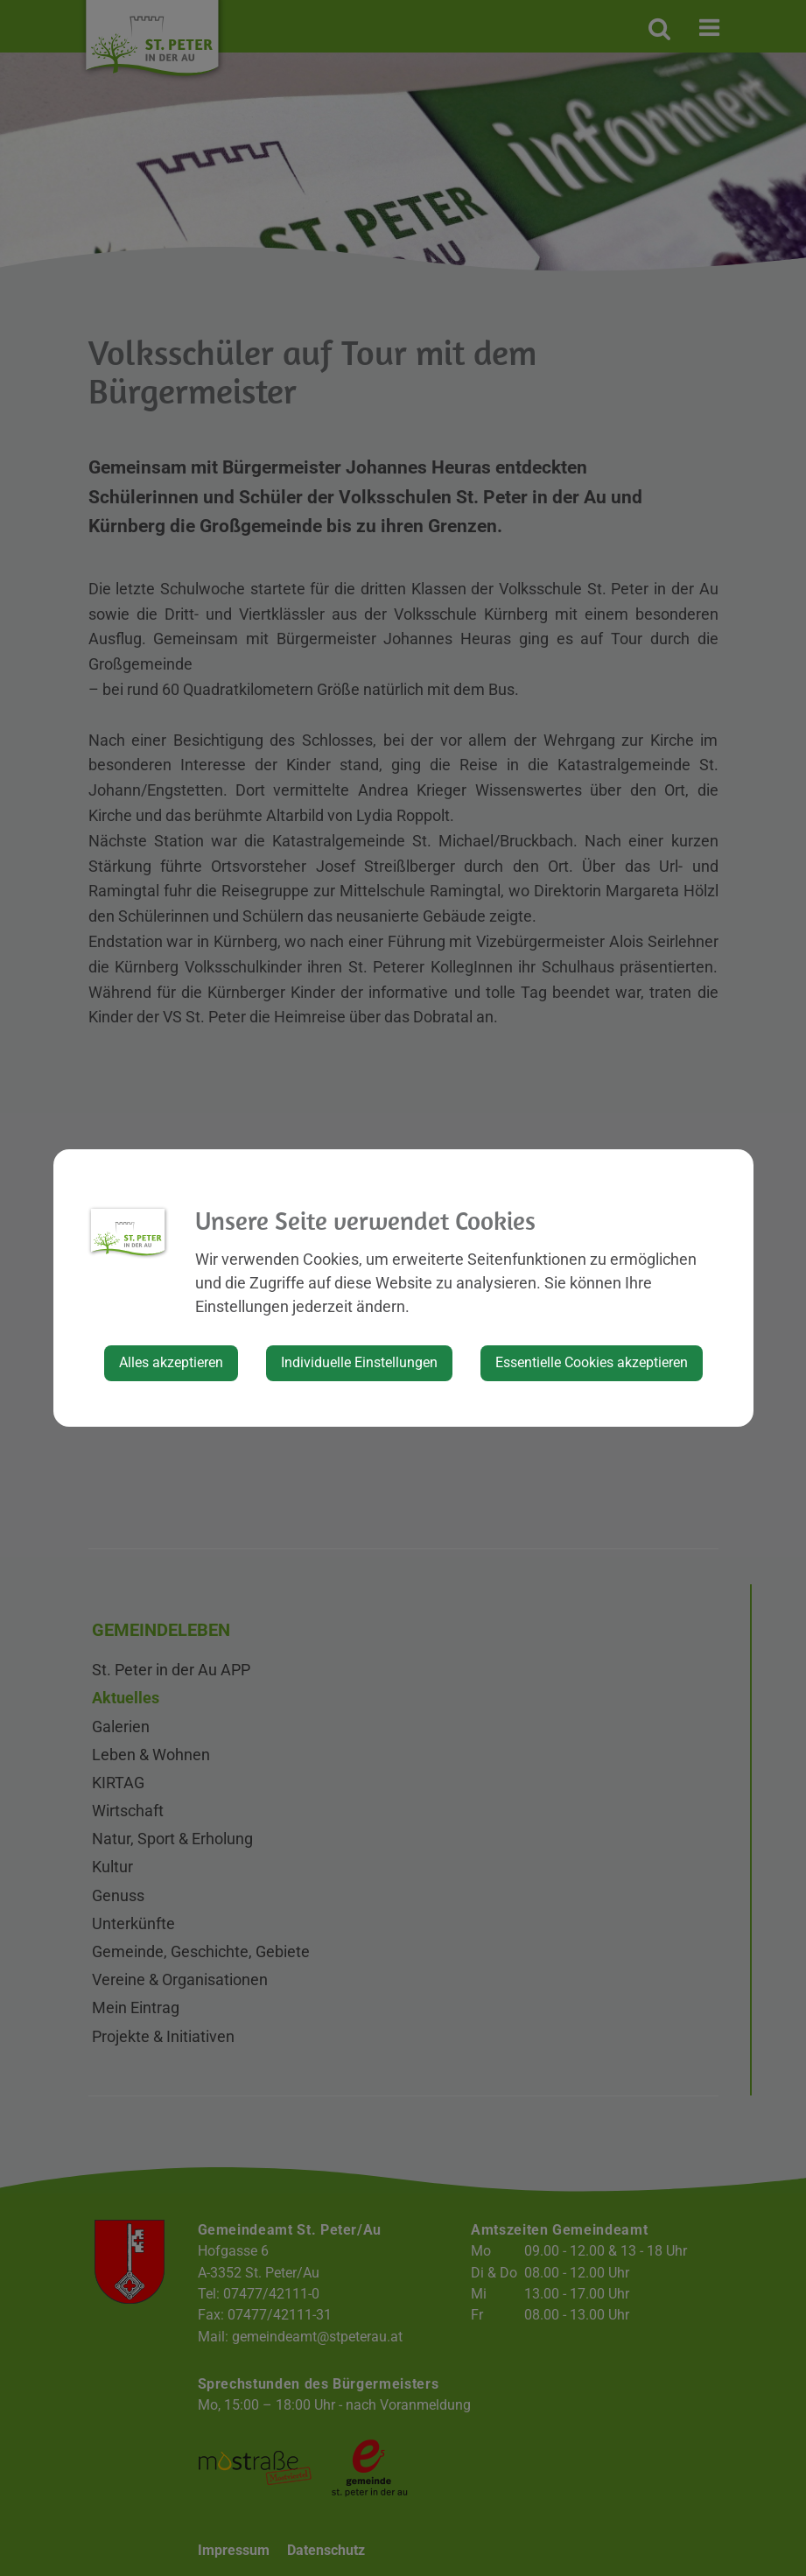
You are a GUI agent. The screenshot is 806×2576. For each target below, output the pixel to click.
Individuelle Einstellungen (359, 1362)
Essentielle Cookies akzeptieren (591, 1362)
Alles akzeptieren (171, 1362)
